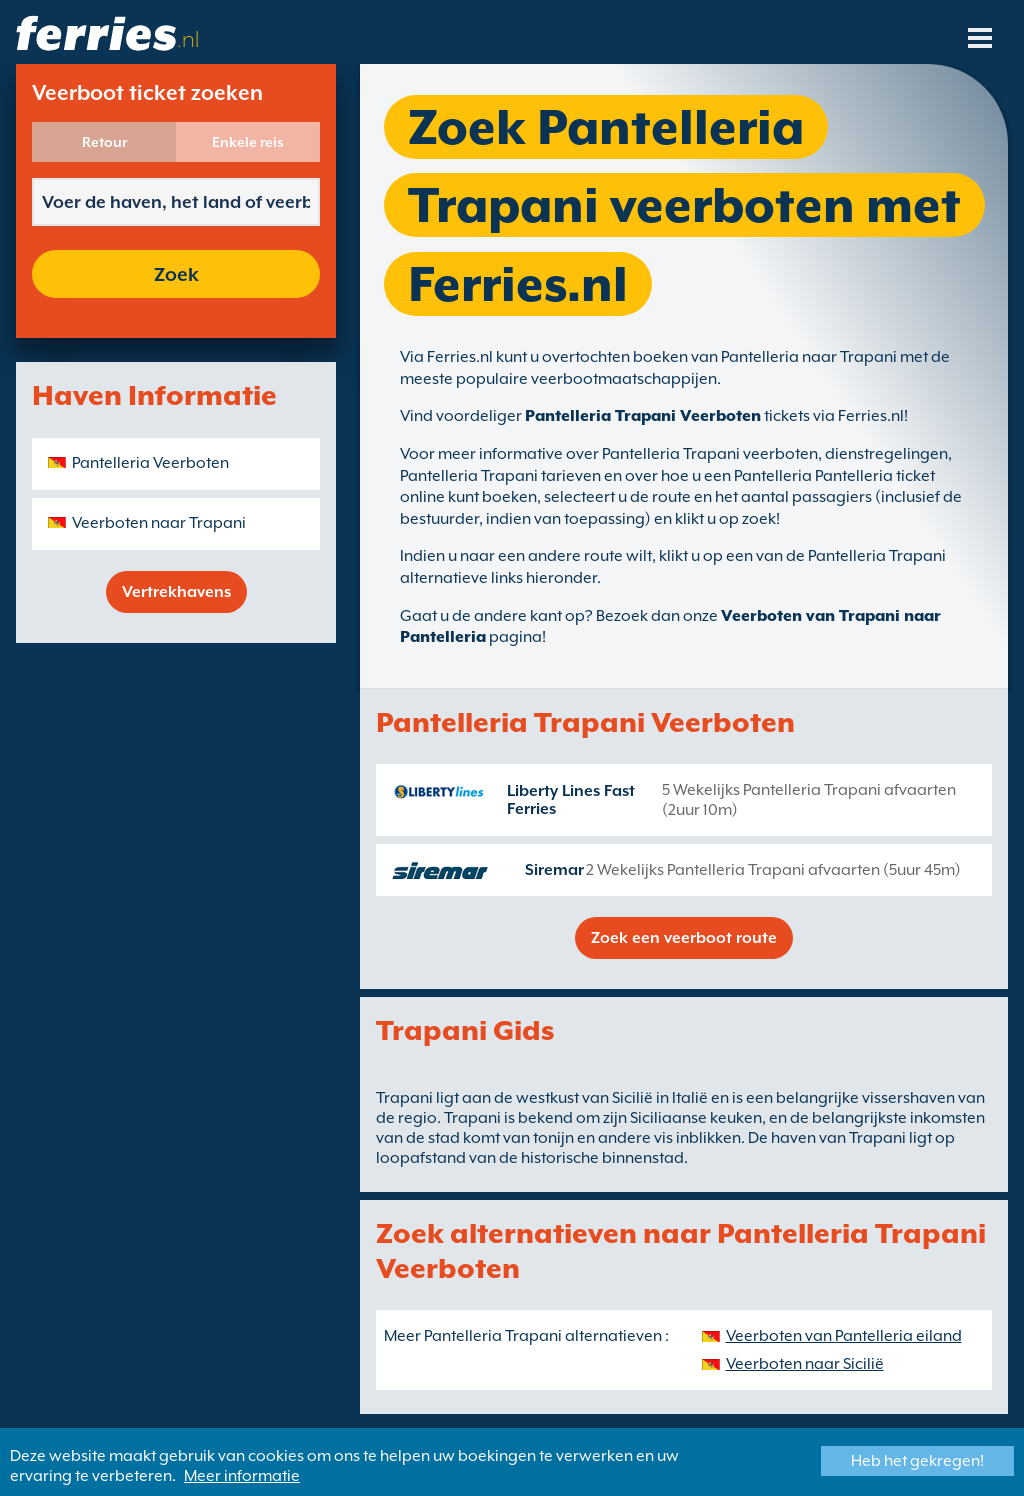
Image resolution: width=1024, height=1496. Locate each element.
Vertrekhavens (176, 592)
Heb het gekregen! (917, 1461)
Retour (104, 142)
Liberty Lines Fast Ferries (571, 800)
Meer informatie (242, 1476)
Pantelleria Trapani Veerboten (643, 416)
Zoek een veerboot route (684, 938)
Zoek (176, 274)
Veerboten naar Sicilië (805, 1364)
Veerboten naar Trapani (159, 523)
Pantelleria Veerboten (150, 463)
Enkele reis (248, 142)
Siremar (554, 870)
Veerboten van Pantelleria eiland (844, 1336)
